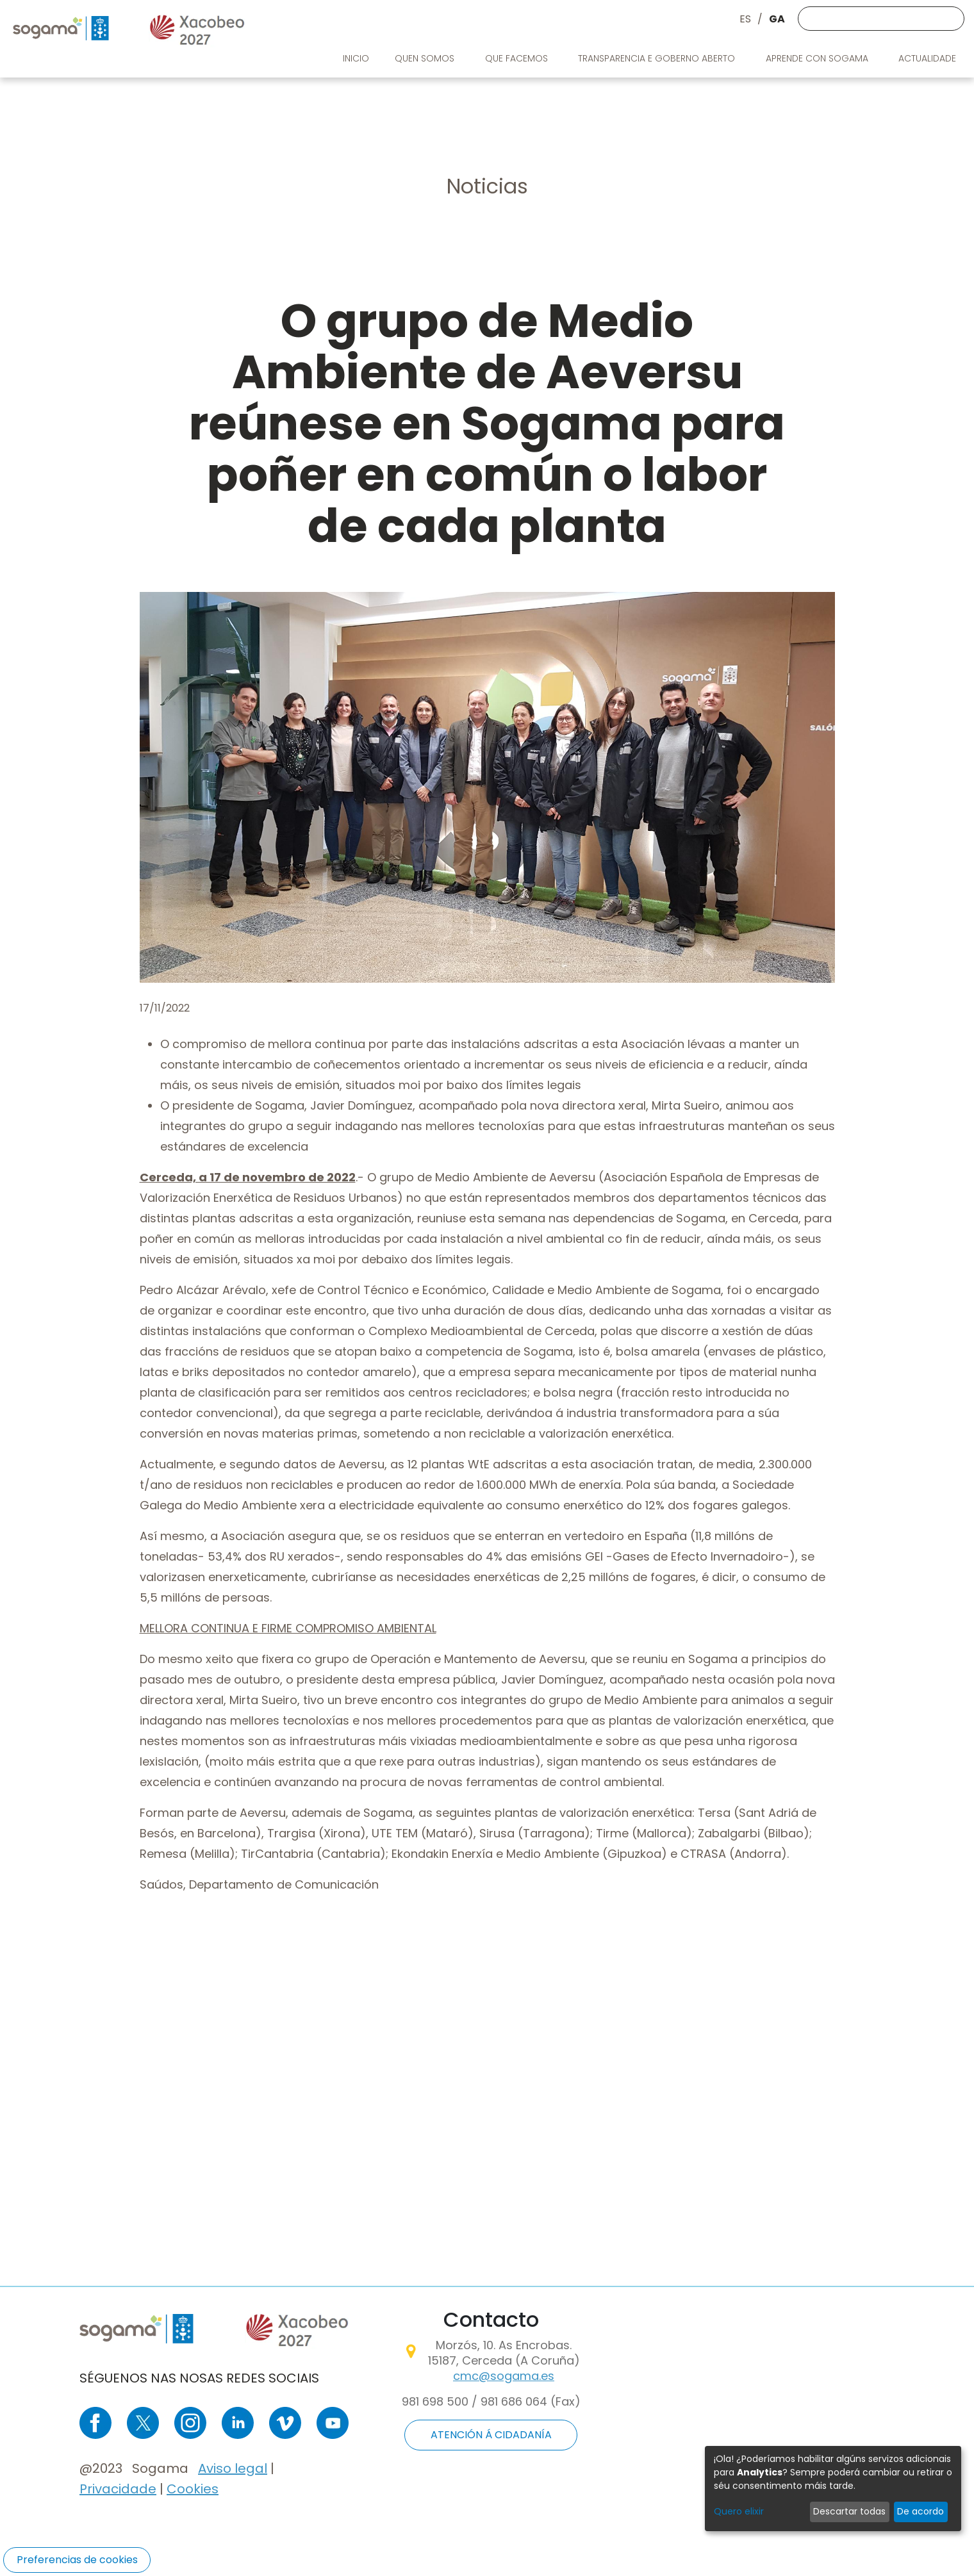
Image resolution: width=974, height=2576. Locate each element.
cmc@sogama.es (503, 2376)
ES (745, 19)
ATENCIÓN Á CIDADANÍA (491, 2434)
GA (777, 19)
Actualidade (928, 58)
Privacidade (117, 2489)
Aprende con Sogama (818, 58)
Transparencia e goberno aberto (658, 58)
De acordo (920, 2511)
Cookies (193, 2489)
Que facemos (517, 58)
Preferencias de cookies (77, 2559)
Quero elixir (739, 2511)
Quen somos (426, 58)
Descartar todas (849, 2511)
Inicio (356, 58)
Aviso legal (232, 2468)
